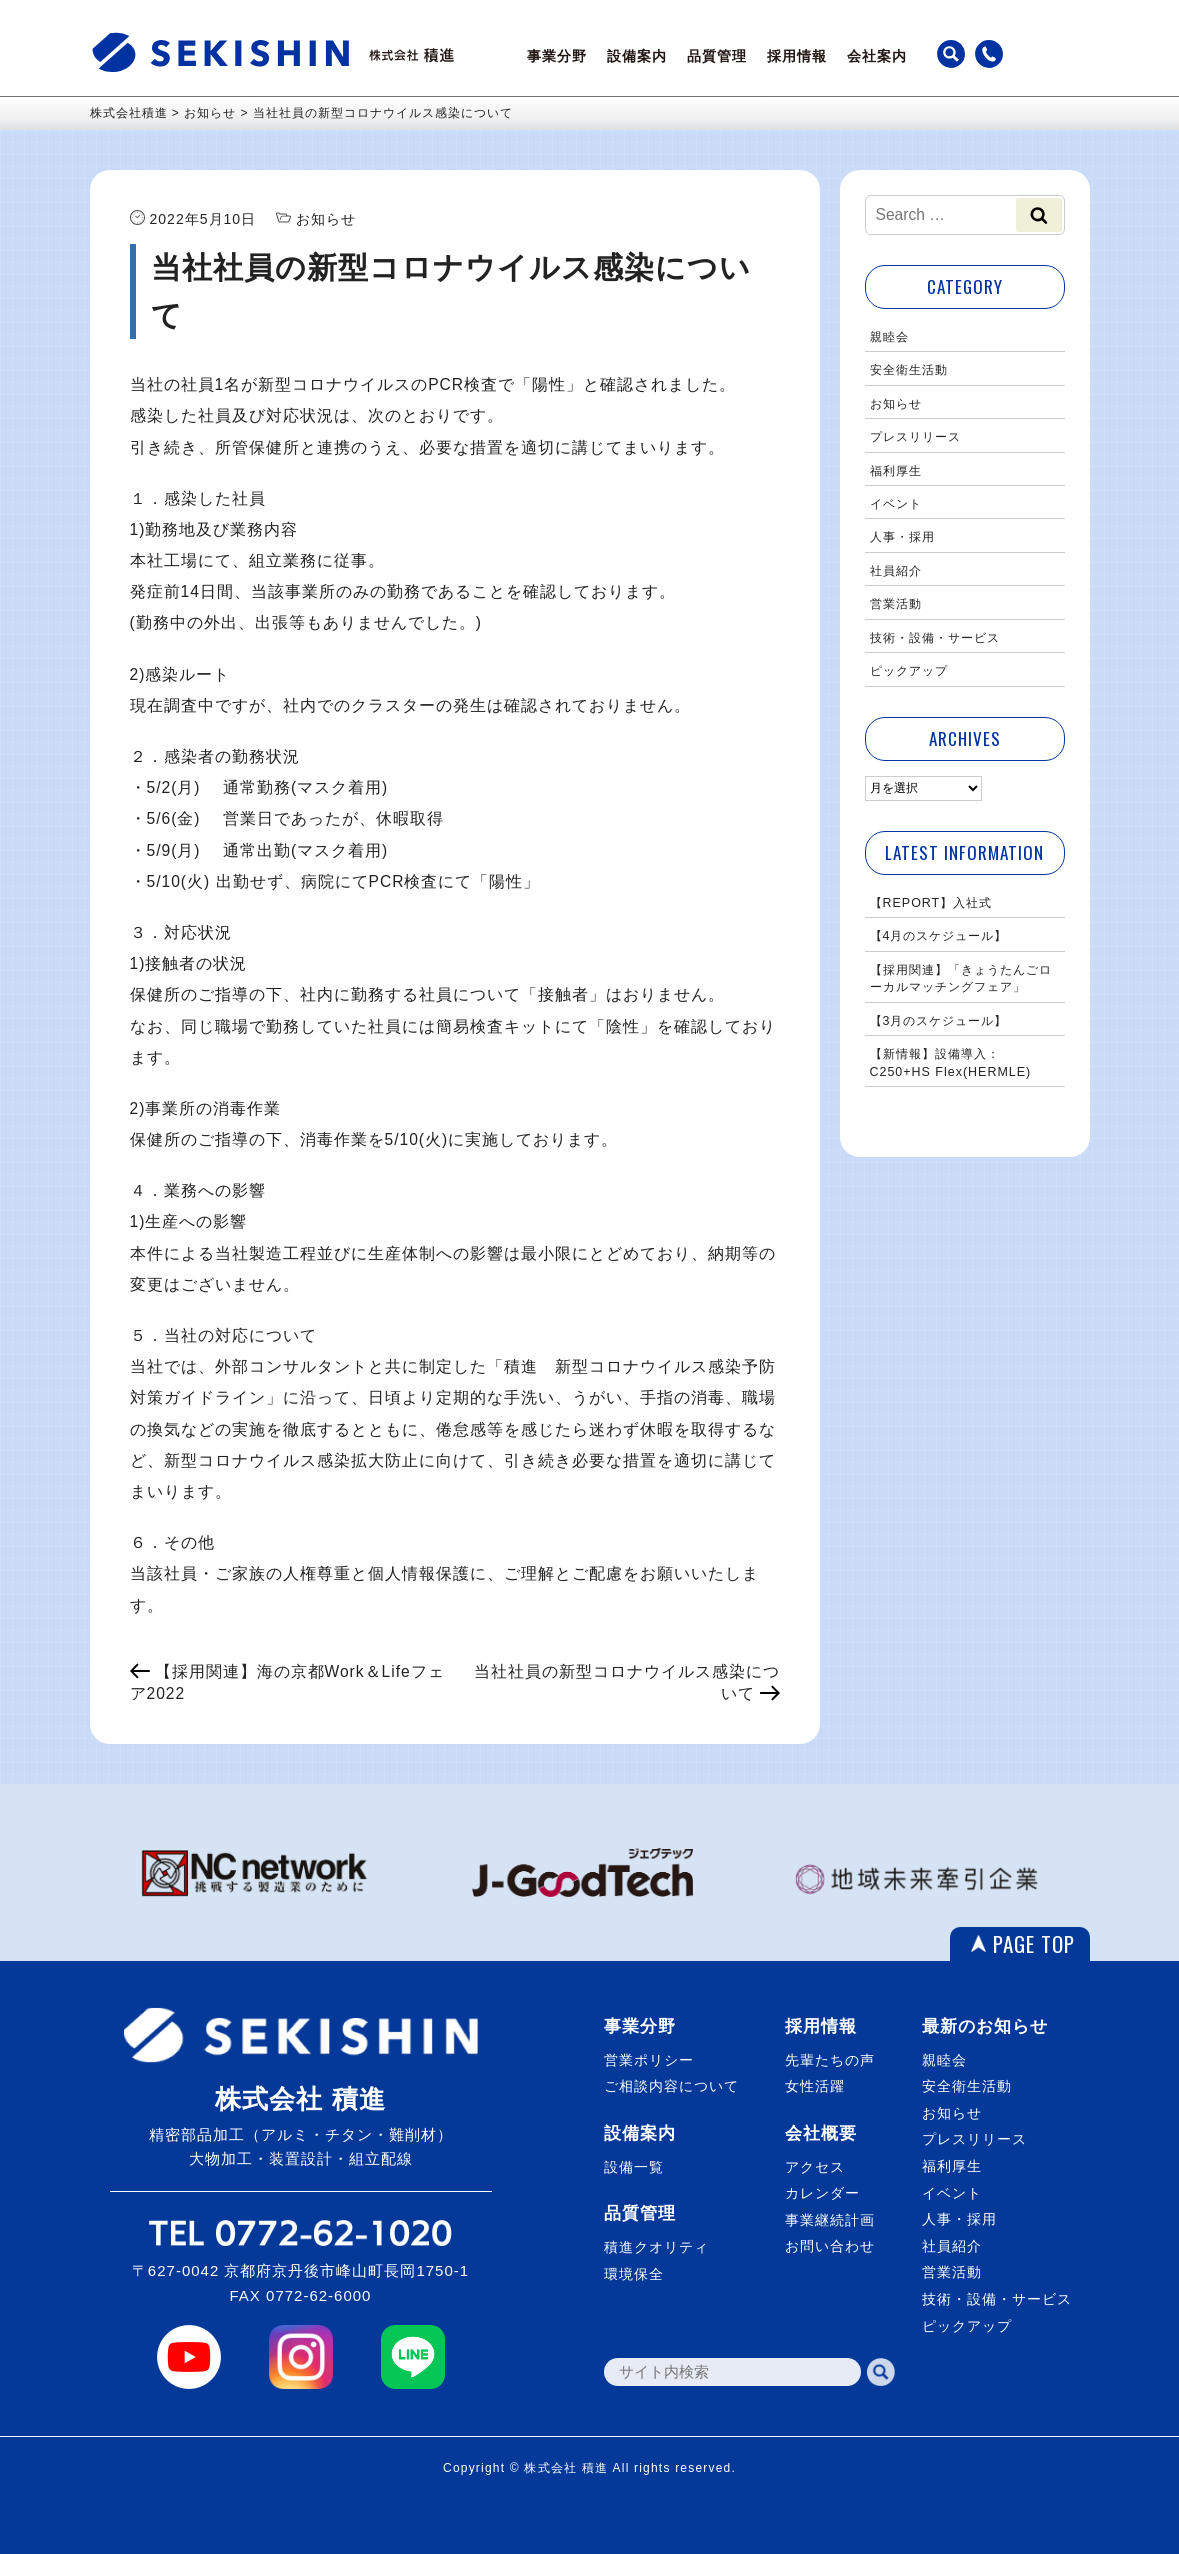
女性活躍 (815, 2086)
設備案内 (637, 56)
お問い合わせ (830, 2246)
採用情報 (797, 56)
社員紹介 (896, 571)
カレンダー (822, 2193)
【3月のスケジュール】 (939, 1021)
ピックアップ (909, 671)
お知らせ (896, 404)
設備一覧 (634, 2167)
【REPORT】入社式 (931, 903)
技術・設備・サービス (935, 638)
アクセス (815, 2167)
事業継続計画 (830, 2220)
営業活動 (896, 604)
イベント (896, 504)
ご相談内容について (671, 2086)
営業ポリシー (649, 2060)
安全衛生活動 (909, 370)
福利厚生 (896, 471)
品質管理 (717, 56)
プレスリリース (915, 437)
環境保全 (634, 2274)
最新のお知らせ (985, 2026)
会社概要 (821, 2133)
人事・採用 (902, 537)
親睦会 (889, 337)
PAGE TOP (1034, 1943)
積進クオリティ (656, 2247)
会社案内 (877, 56)
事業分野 (557, 56)
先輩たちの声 (830, 2060)
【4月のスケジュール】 (939, 936)
